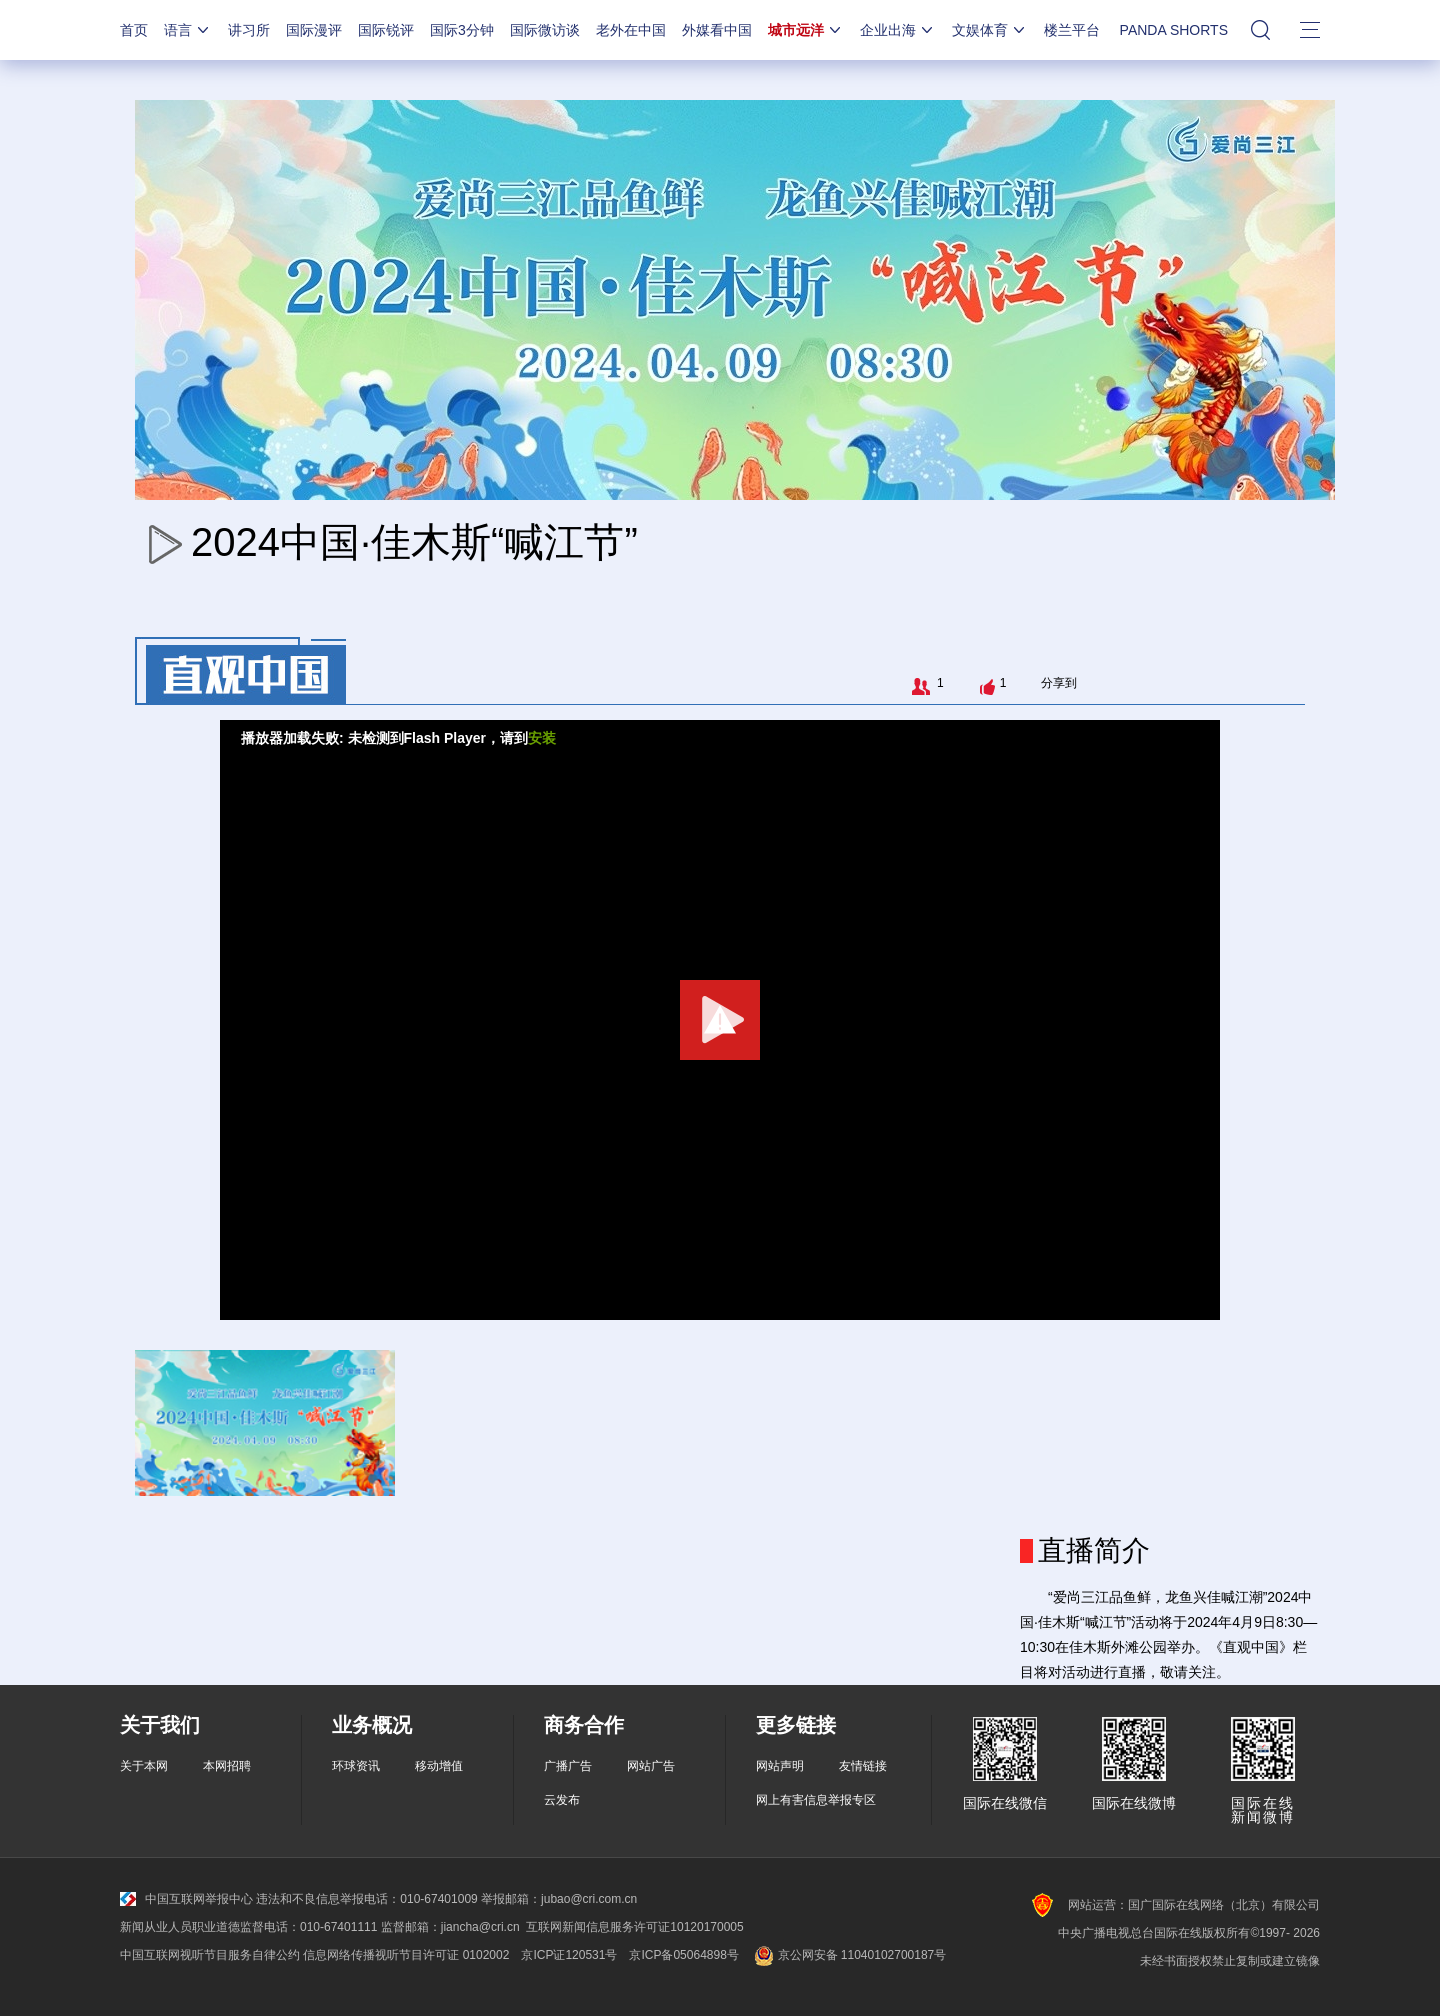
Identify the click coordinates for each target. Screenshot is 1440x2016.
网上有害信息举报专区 (816, 1800)
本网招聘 (227, 1766)
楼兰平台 (1072, 30)
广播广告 (568, 1766)
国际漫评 (314, 30)
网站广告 (651, 1766)
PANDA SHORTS (1174, 30)
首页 (134, 30)
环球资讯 (356, 1766)
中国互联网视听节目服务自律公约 (210, 1955)
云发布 (562, 1800)
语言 (188, 30)
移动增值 (439, 1766)
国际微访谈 (545, 30)
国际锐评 (386, 30)
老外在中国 (631, 30)
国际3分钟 (462, 30)
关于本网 (144, 1766)
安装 (542, 738)
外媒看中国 (717, 30)
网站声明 (780, 1766)
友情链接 (863, 1766)
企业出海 (898, 30)
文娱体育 (990, 30)
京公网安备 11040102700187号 (848, 1955)
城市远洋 (806, 30)
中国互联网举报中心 (186, 1899)
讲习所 (249, 30)
